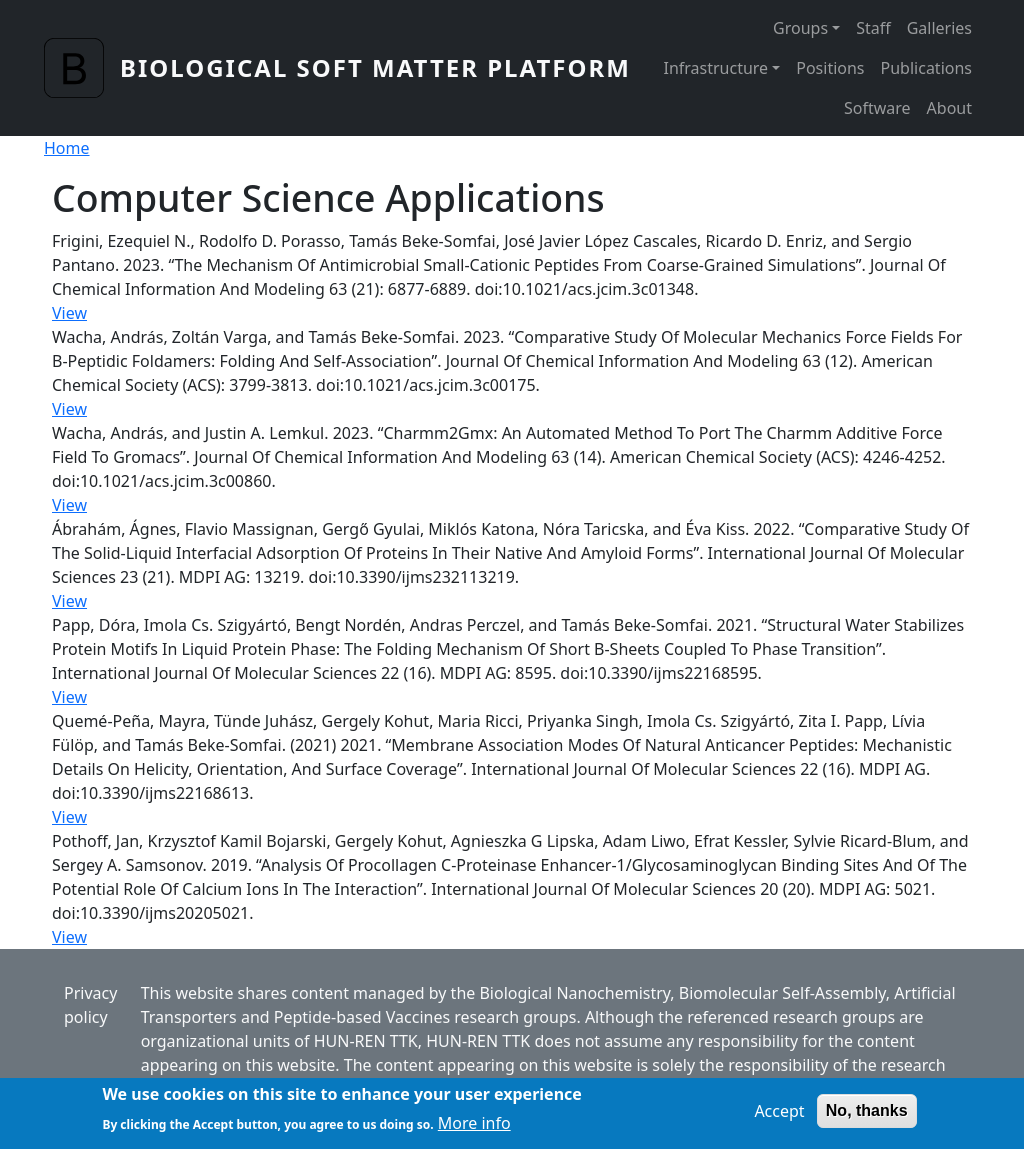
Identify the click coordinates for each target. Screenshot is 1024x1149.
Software (877, 108)
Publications (926, 68)
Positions (830, 68)
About (949, 108)
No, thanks (867, 1116)
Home (67, 148)
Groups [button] (800, 28)
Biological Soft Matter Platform (375, 67)
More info (474, 1129)
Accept (779, 1117)
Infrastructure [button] (715, 68)
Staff (873, 28)
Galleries (939, 28)
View (69, 313)
